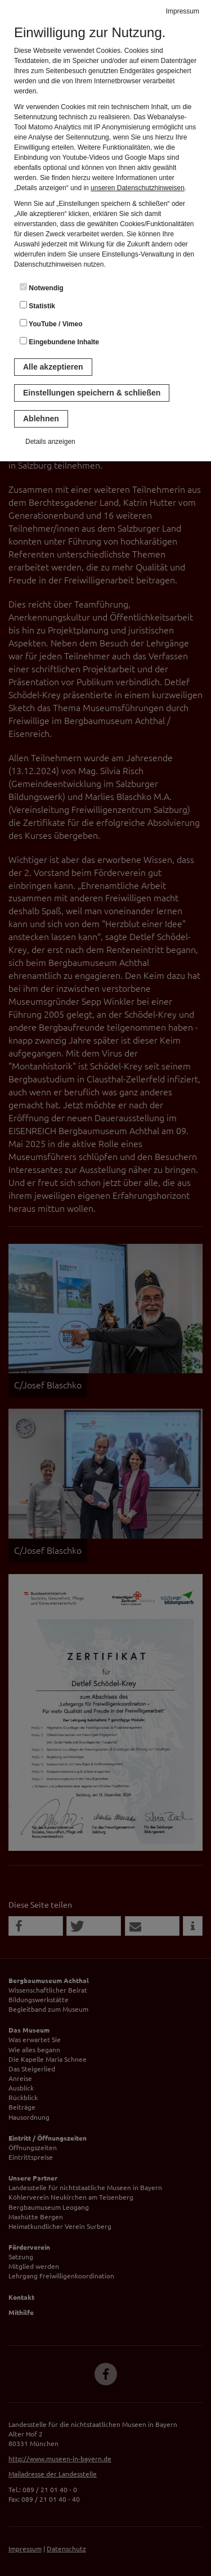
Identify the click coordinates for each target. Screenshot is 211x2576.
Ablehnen (41, 418)
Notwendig (42, 287)
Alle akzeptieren (53, 366)
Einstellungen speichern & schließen (91, 392)
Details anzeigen (50, 442)
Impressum (182, 11)
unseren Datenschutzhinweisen (138, 188)
